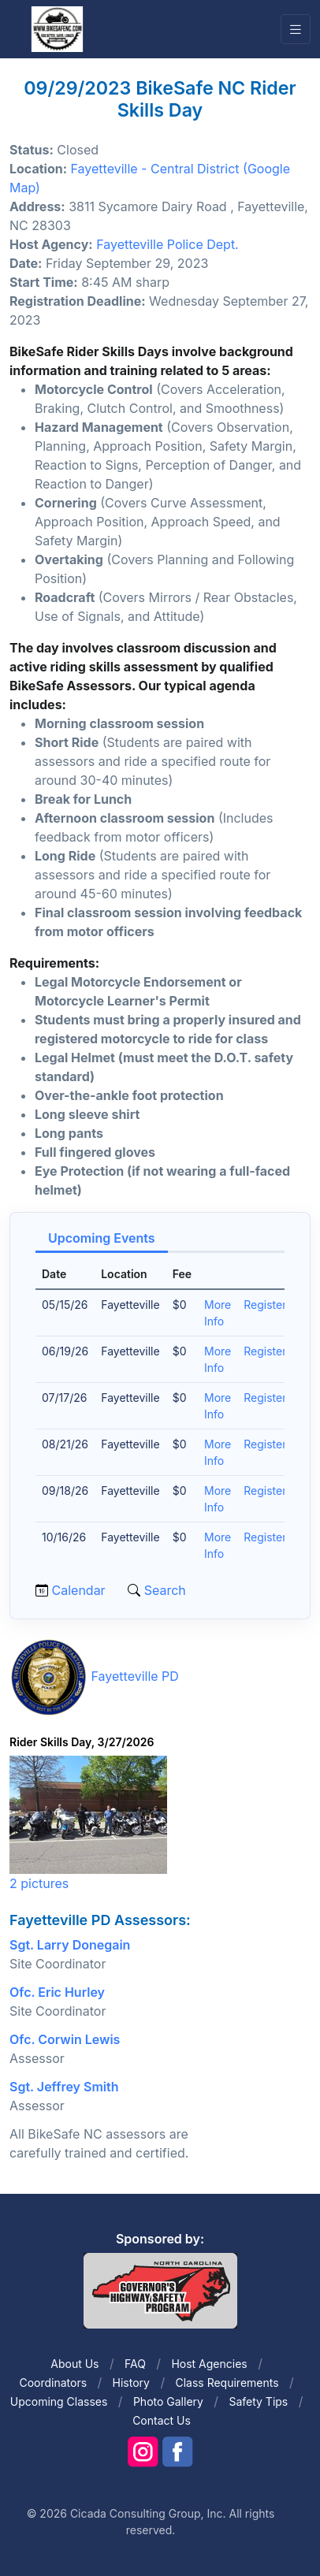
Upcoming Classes (59, 2401)
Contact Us (161, 2420)
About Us (74, 2363)
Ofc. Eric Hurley (57, 1992)
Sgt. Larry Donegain (69, 1945)
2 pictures (39, 1883)
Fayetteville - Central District (155, 169)
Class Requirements (226, 2382)
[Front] (56, 28)
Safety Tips (258, 2401)
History (131, 2382)
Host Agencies (209, 2363)
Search (163, 1590)
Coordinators (53, 2382)
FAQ (135, 2363)
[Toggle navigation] (296, 29)
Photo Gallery (168, 2401)
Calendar (79, 1590)
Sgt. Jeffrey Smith (63, 2087)
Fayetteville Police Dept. (167, 244)
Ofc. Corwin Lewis (64, 2039)
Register (265, 1304)
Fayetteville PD (135, 1677)
